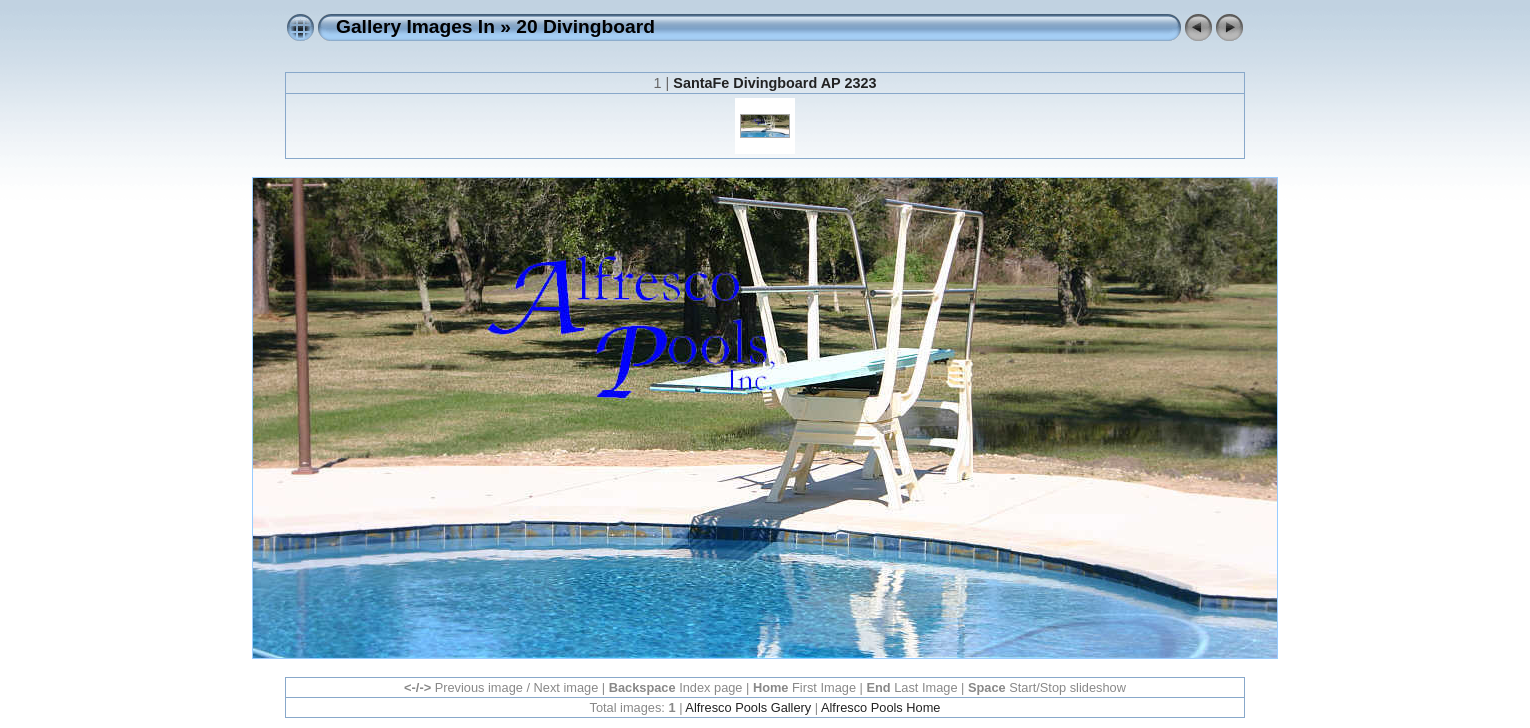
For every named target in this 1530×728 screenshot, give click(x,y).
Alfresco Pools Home (880, 707)
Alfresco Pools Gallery (748, 707)
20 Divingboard (585, 26)
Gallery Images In (415, 26)
